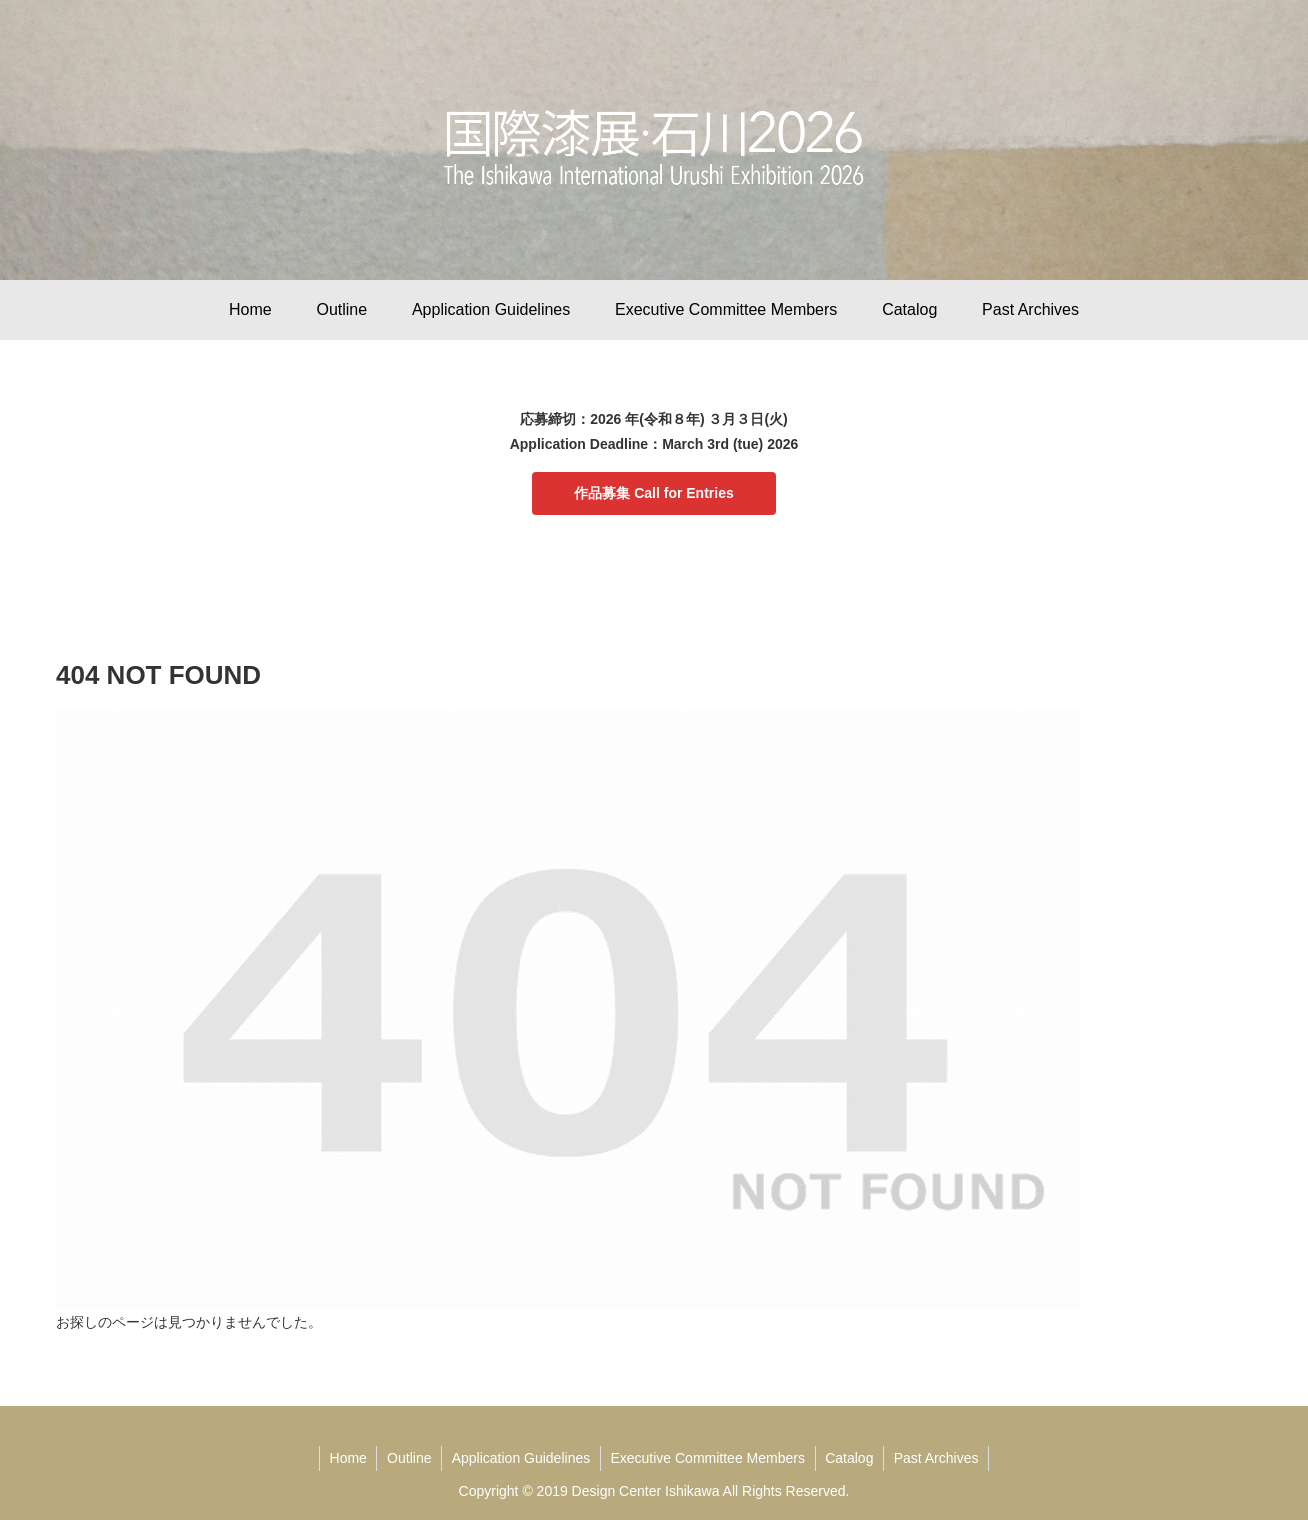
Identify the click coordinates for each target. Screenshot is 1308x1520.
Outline (408, 1458)
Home (346, 1458)
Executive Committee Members (708, 1458)
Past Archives (938, 1458)
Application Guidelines (520, 1458)
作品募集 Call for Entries (653, 493)
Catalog (850, 1458)
